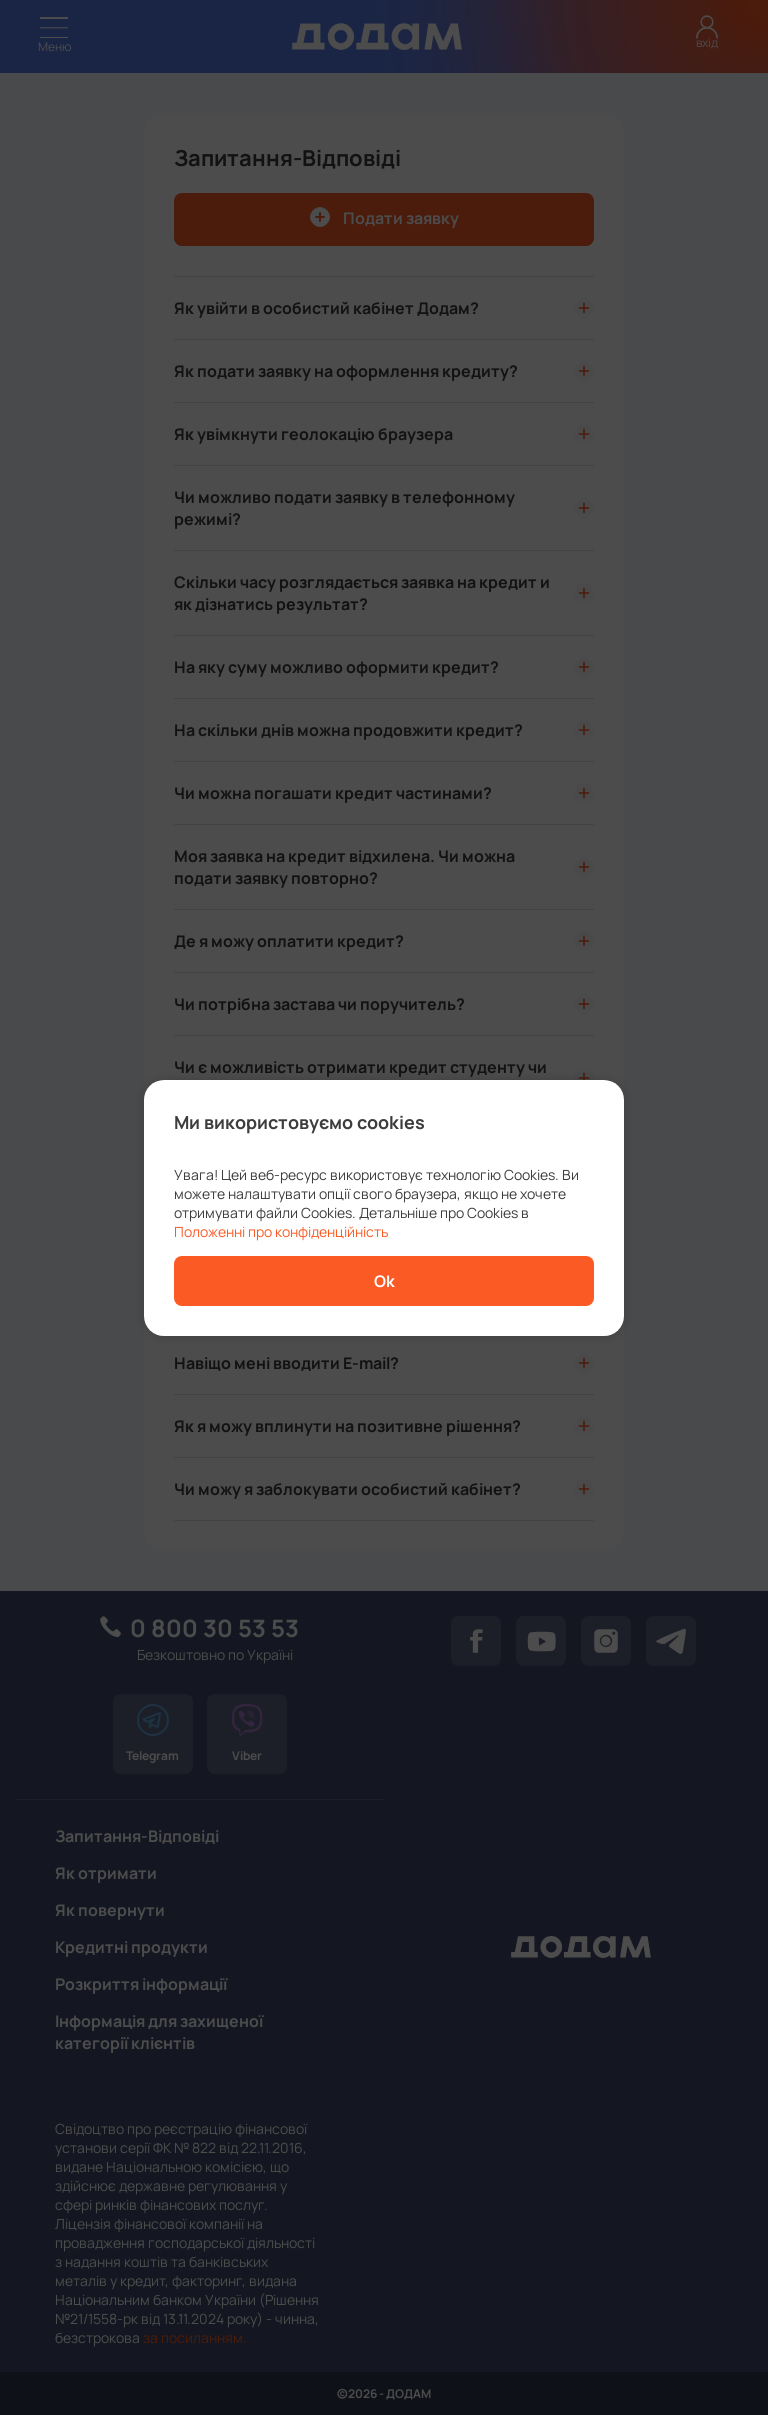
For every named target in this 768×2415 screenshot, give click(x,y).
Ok (384, 1281)
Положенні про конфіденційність (281, 1231)
